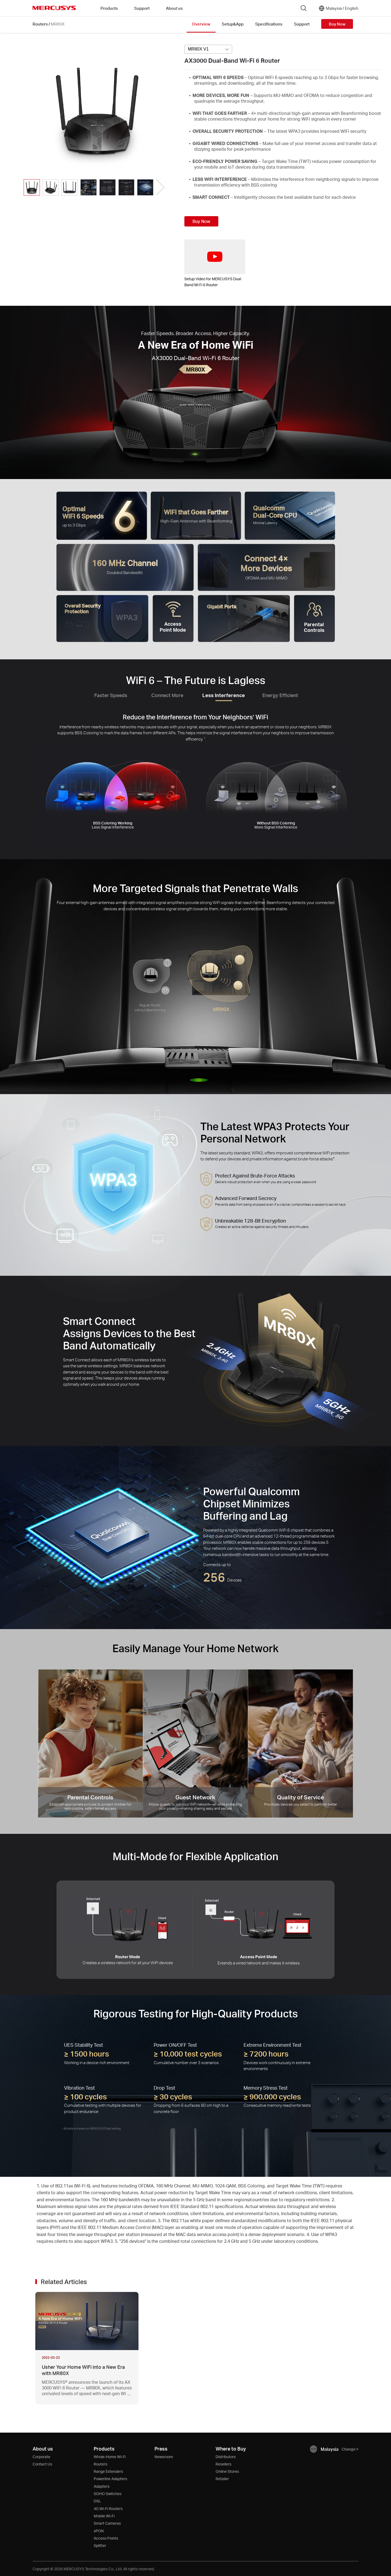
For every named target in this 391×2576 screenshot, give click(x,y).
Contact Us (42, 2464)
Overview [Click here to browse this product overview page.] (201, 24)
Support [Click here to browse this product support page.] (302, 24)
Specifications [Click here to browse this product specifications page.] (268, 24)
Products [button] (109, 8)
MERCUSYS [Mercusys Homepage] (54, 8)
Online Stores (227, 2471)
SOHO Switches (107, 2493)
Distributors (226, 2456)
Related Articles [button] (64, 2282)
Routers (40, 24)
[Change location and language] (338, 8)
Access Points (106, 2538)
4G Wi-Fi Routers (108, 2508)
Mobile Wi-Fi (104, 2516)
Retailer (222, 2478)
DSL (97, 2501)
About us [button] (174, 8)
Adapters (101, 2486)
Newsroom (163, 2456)
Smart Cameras (107, 2523)
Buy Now (337, 24)
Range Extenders (108, 2471)
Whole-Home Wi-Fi (110, 2456)
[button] (160, 187)
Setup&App (233, 24)
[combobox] (208, 49)
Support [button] (142, 8)
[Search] (303, 8)
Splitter (100, 2545)
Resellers (223, 2464)
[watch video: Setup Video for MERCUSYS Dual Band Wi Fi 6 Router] (214, 257)
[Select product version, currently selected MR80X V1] (208, 49)
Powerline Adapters (110, 2478)
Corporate (41, 2456)
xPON (99, 2530)
